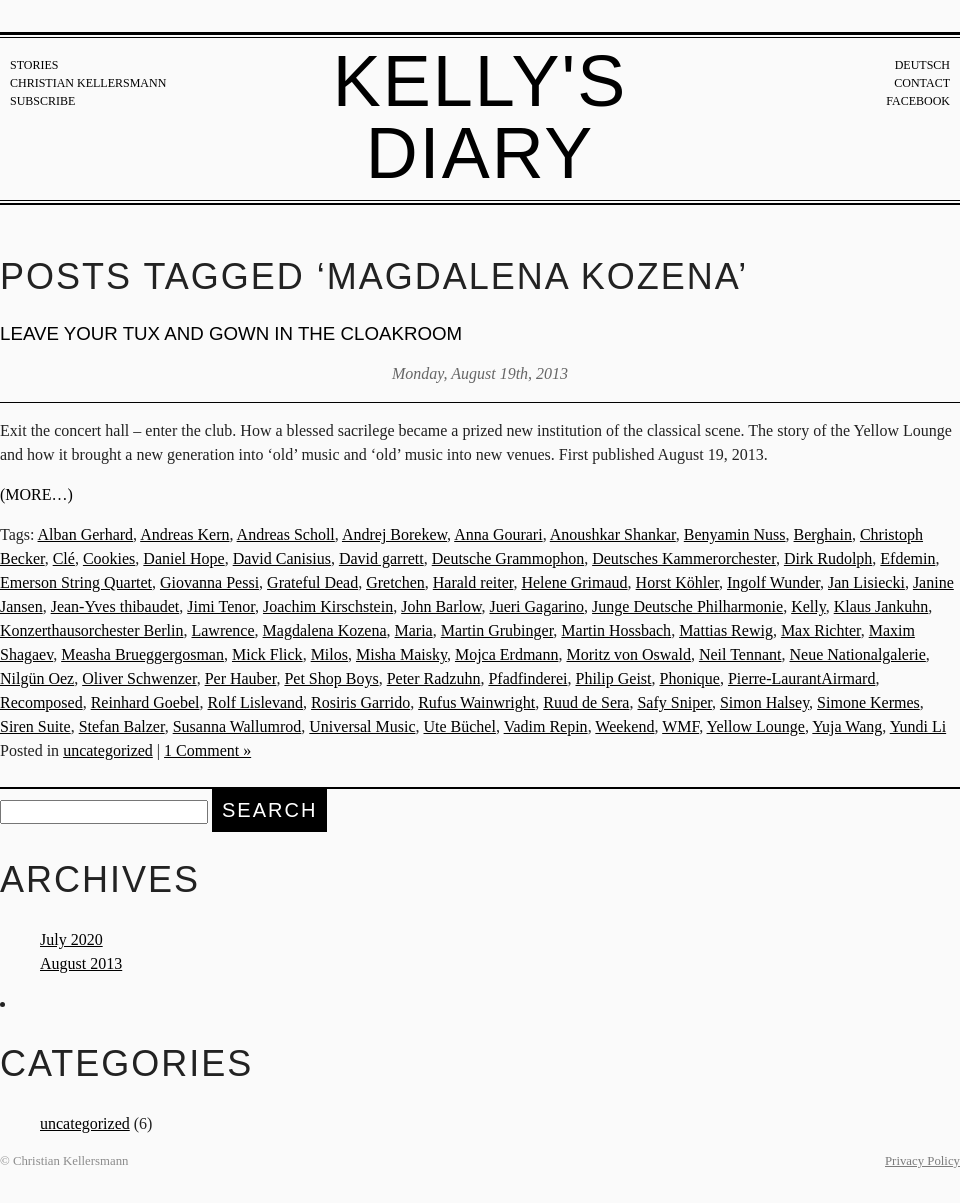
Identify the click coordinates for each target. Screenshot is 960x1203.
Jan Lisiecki (866, 582)
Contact (922, 83)
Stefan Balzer (122, 726)
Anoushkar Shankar (613, 534)
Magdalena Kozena (325, 630)
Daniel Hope (183, 558)
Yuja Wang (847, 726)
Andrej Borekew (394, 534)
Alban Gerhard (86, 534)
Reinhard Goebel (145, 702)
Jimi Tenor (221, 606)
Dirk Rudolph (828, 558)
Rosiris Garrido (360, 702)
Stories (34, 65)
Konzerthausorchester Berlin (91, 630)
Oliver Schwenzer (139, 678)
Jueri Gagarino (536, 606)
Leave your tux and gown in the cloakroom (231, 333)
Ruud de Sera (586, 702)
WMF (680, 726)
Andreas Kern (184, 534)
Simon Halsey (764, 702)
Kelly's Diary (480, 117)
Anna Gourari (498, 534)
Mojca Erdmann (507, 654)
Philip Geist (613, 678)
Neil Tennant (740, 654)
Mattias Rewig (726, 630)
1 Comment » (207, 750)
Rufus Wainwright (476, 702)
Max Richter (821, 630)
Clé (64, 558)
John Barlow (441, 606)
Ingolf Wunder (773, 582)
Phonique (690, 678)
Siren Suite (35, 726)
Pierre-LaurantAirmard (801, 678)
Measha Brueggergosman (142, 654)
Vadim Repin (546, 726)
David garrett (381, 558)
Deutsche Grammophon (508, 558)
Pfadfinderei (527, 678)
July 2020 (71, 939)
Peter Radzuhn (434, 678)
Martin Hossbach (616, 630)
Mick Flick (267, 654)
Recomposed (41, 702)
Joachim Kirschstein (328, 606)
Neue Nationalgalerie (857, 654)
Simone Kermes (868, 702)
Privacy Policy (922, 1161)
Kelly (808, 606)
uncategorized (108, 750)
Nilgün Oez (37, 678)
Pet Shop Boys (331, 678)
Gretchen (395, 582)
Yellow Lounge (756, 726)
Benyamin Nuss (735, 534)
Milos (329, 654)
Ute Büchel (459, 726)
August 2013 (81, 963)
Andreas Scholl (286, 534)
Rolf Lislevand (256, 702)
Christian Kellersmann (88, 83)
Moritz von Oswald (628, 654)
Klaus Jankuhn (881, 606)
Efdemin (907, 558)
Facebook (918, 101)
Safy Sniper (674, 702)
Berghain (823, 534)
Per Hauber (241, 678)
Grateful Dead (312, 582)
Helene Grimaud (574, 582)
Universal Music (362, 726)
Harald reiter (473, 582)
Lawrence (222, 630)
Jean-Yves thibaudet (115, 606)
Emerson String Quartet (76, 582)
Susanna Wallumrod (237, 726)
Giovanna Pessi (209, 582)
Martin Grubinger (497, 630)
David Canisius (282, 558)
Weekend (624, 726)
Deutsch (922, 65)
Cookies (109, 558)
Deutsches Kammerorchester (684, 558)
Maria (413, 630)
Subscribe (42, 101)
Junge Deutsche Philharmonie (687, 606)
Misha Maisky (401, 654)
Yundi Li (918, 726)
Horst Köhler (677, 582)
